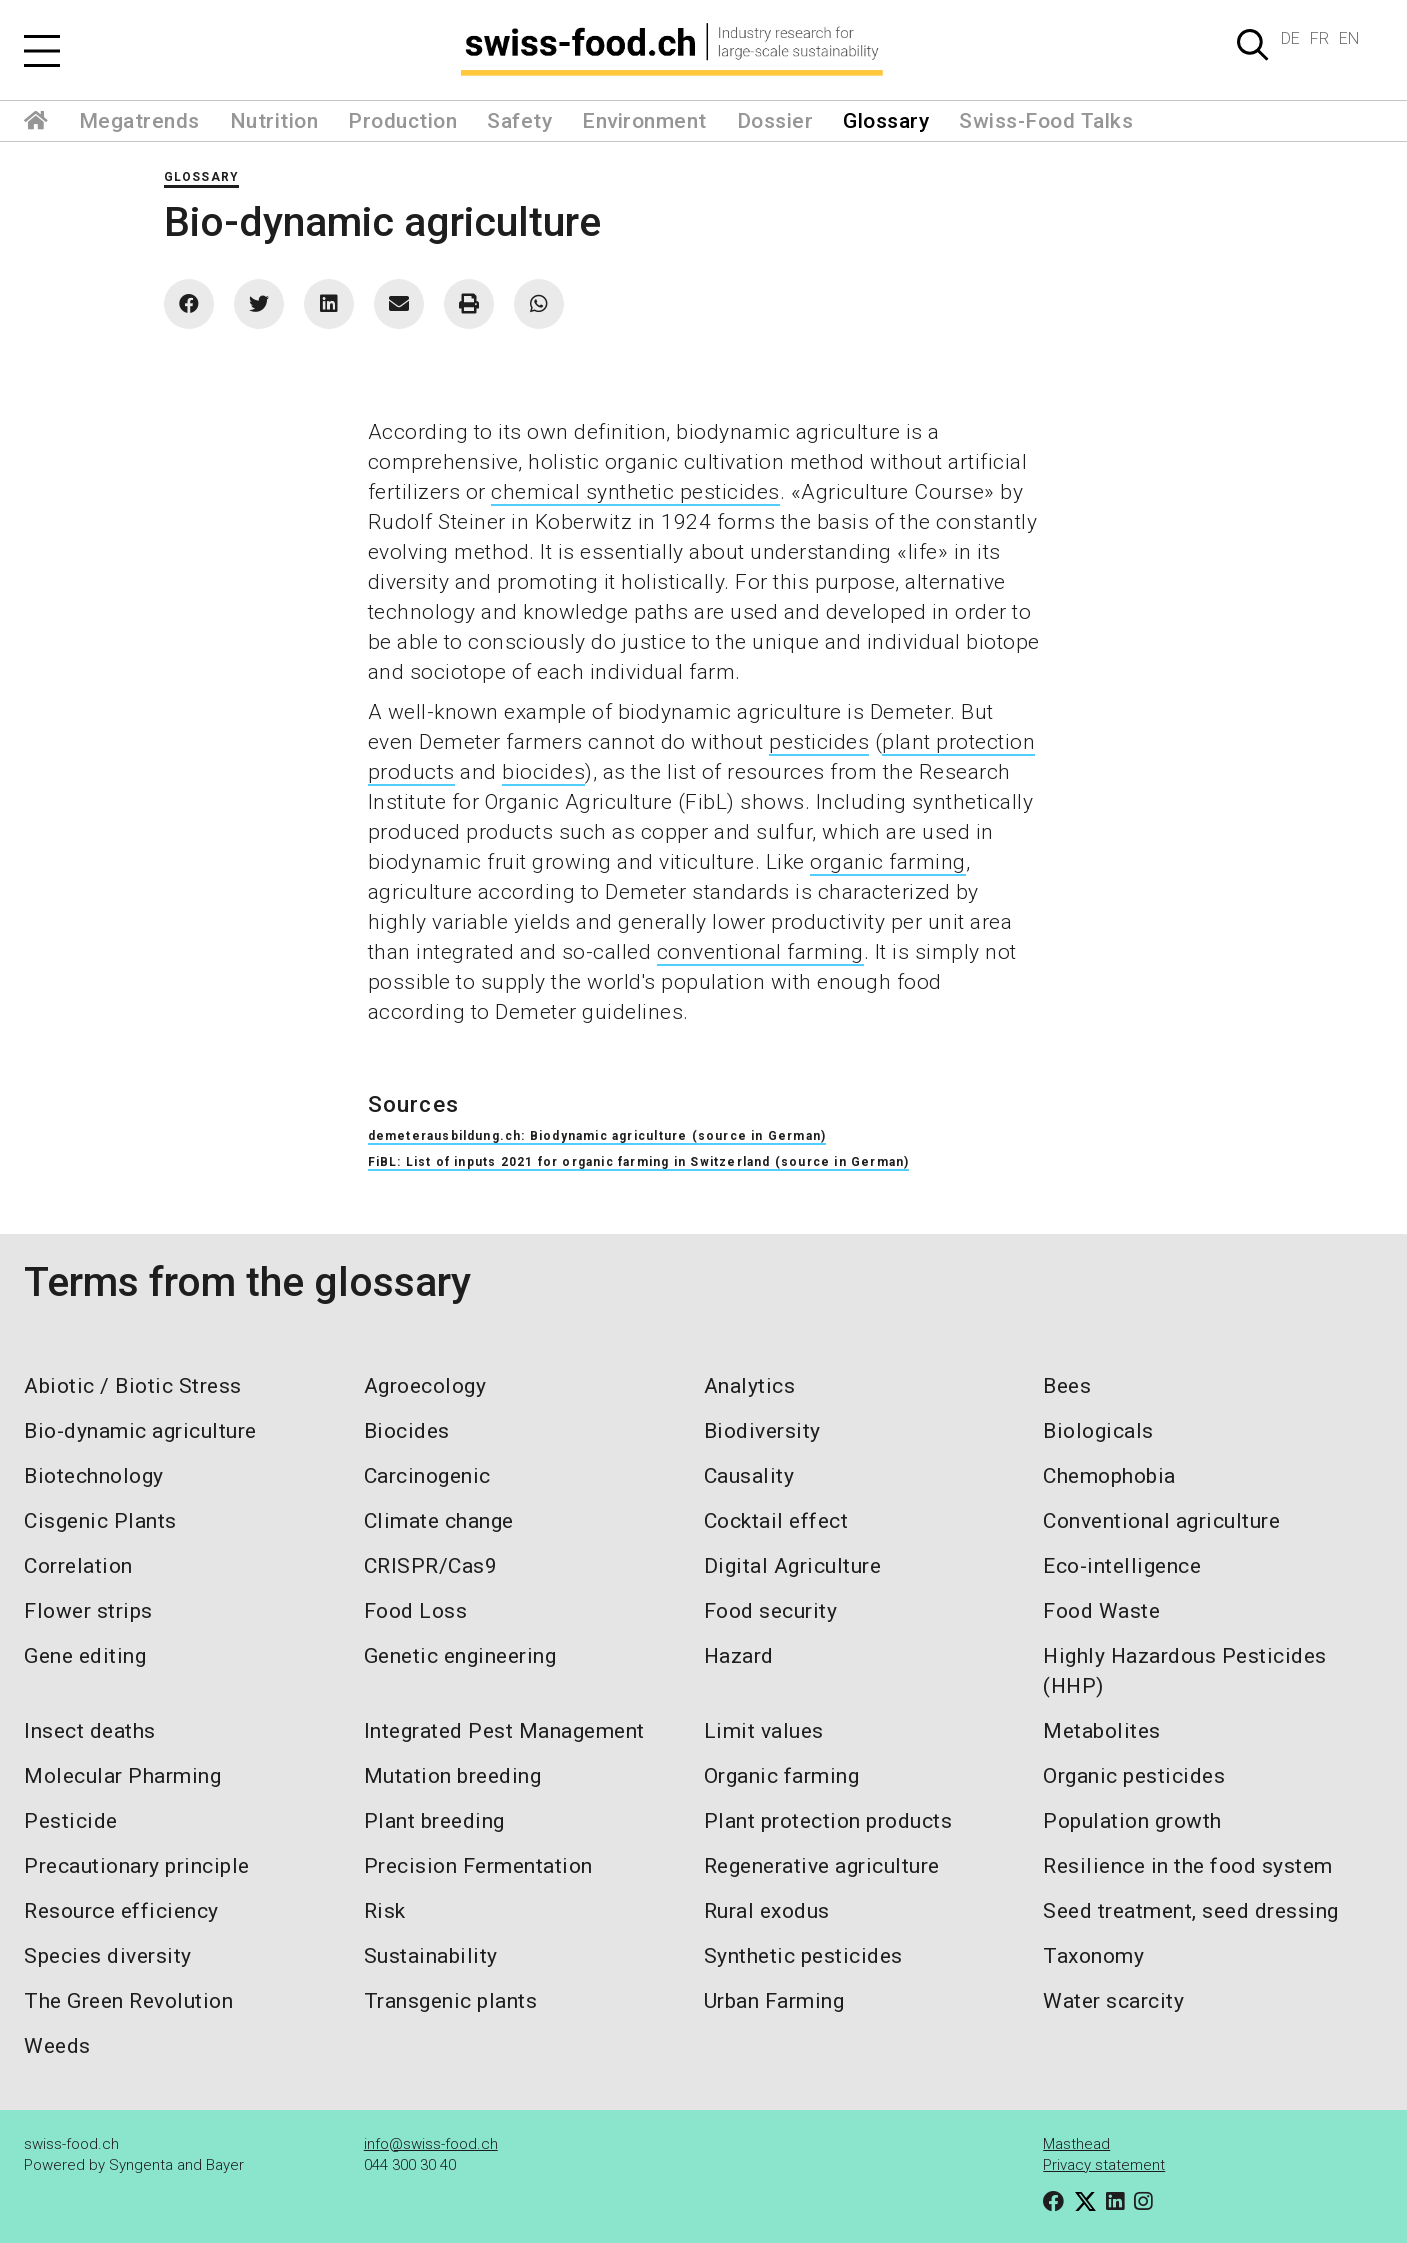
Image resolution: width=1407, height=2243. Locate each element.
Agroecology (425, 1386)
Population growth (1132, 1821)
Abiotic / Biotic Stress (133, 1386)
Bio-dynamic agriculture (140, 1431)
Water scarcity (1113, 2001)
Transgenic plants (451, 2001)
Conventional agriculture (1161, 1521)
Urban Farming (774, 2001)
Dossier (775, 121)
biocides (543, 772)
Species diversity (108, 1956)
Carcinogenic (427, 1476)
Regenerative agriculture (822, 1866)
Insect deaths (90, 1731)
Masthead (1076, 2144)
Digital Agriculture (793, 1566)
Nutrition (274, 121)
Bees (1067, 1386)
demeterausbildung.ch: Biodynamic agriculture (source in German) (597, 1136)
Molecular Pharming (122, 1776)
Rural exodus (767, 1911)
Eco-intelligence (1122, 1566)
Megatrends (139, 121)
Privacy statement (1104, 2165)
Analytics (750, 1386)
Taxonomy (1093, 1956)
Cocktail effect (776, 1521)
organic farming (888, 862)
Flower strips (88, 1611)
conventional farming (760, 952)
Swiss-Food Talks (1046, 121)
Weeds (57, 2046)
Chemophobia (1109, 1476)
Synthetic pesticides (803, 1956)
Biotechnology (94, 1476)
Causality (749, 1476)
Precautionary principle (137, 1866)
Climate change (439, 1521)
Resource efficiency (121, 1911)
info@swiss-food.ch (431, 2144)
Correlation (78, 1566)
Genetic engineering (460, 1656)
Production (402, 121)
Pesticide (71, 1821)
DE (1290, 38)
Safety (519, 121)
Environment (644, 121)
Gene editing (85, 1656)
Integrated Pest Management (504, 1731)
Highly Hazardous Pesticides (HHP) (1185, 1671)
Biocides (407, 1431)
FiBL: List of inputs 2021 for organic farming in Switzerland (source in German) (639, 1162)
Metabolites (1102, 1731)
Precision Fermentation (478, 1866)
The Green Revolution (128, 2001)
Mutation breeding (453, 1776)
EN (1349, 38)
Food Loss (416, 1611)
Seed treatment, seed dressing (1191, 1911)
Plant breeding (434, 1821)
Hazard (739, 1656)
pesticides (819, 742)
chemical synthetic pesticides (635, 492)
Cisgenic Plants (100, 1521)
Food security (771, 1611)
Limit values (764, 1731)
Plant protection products (828, 1821)
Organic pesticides (1134, 1776)
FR (1319, 38)
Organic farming (782, 1776)
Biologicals (1098, 1431)
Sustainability (431, 1956)
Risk (385, 1911)
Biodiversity (762, 1431)
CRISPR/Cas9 (431, 1566)
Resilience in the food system (1188, 1866)
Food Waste (1101, 1611)
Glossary (886, 121)
